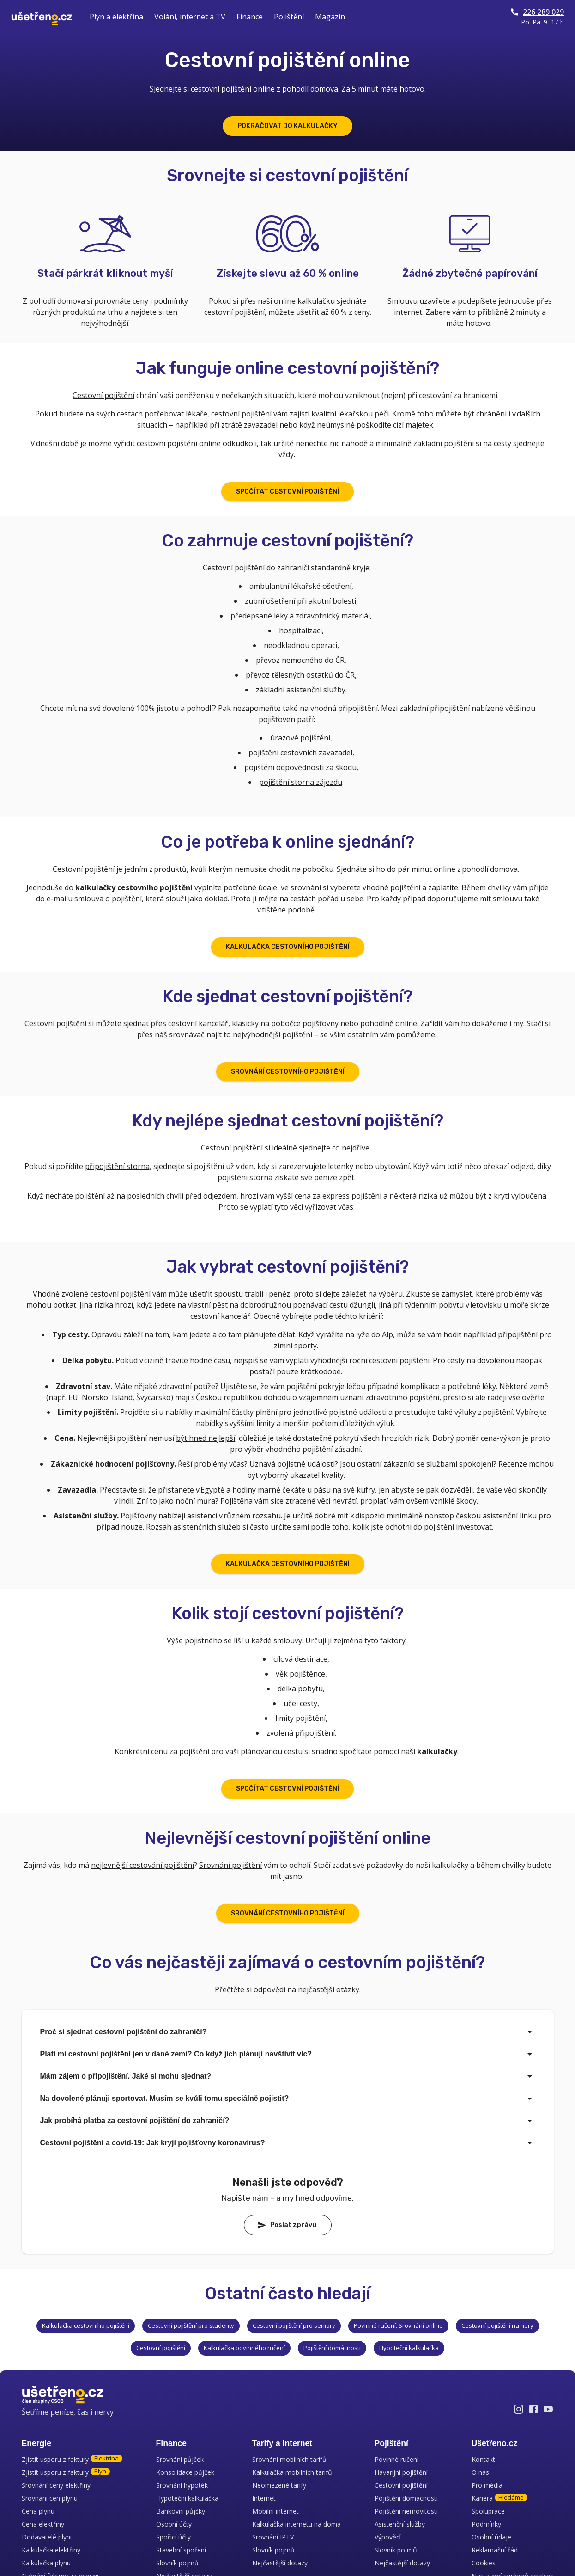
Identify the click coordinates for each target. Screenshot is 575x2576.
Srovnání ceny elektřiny (56, 2485)
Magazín (330, 17)
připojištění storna (117, 1166)
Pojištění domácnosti (406, 2498)
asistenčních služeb (207, 1527)
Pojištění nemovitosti (406, 2511)
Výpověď (387, 2537)
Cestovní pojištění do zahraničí (256, 568)
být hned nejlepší (205, 1438)
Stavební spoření (181, 2549)
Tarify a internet (282, 2443)
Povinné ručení (396, 2459)
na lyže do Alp (369, 1334)
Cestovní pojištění (103, 395)
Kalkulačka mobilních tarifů (292, 2472)
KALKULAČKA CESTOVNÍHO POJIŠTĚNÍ (288, 947)
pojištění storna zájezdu (300, 782)
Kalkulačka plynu (46, 2562)
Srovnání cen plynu (50, 2498)
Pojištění (289, 17)
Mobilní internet (275, 2511)
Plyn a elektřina (116, 17)
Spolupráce (488, 2511)
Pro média (487, 2485)
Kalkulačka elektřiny (51, 2549)
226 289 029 (537, 12)
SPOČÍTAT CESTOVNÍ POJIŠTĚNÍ (287, 492)
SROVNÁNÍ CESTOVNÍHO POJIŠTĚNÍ (288, 1072)
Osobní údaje (491, 2537)
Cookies (484, 2562)
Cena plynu (38, 2511)
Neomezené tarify (279, 2485)
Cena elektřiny (43, 2524)
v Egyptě (210, 1490)
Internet (264, 2498)
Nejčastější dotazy (280, 2562)
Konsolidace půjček (185, 2472)
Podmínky (486, 2524)
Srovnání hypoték (182, 2485)
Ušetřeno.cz (495, 2443)
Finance (249, 17)
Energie (37, 2443)
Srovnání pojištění (230, 1865)
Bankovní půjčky (180, 2511)
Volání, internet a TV (189, 17)
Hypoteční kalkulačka (187, 2498)
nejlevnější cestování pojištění (142, 1865)
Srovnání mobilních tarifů (289, 2459)
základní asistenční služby (300, 690)
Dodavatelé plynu (48, 2537)
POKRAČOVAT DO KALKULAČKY (287, 126)
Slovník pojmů (177, 2562)
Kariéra (499, 2498)
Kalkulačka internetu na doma (296, 2524)
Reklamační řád (495, 2549)
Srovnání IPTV (273, 2537)
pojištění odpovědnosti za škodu (300, 767)
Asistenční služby (400, 2524)
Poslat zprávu (286, 2225)
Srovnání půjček (180, 2459)
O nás (480, 2472)
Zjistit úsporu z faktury (72, 2459)
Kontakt (483, 2459)
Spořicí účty (173, 2537)
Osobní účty (174, 2524)
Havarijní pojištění (401, 2472)
